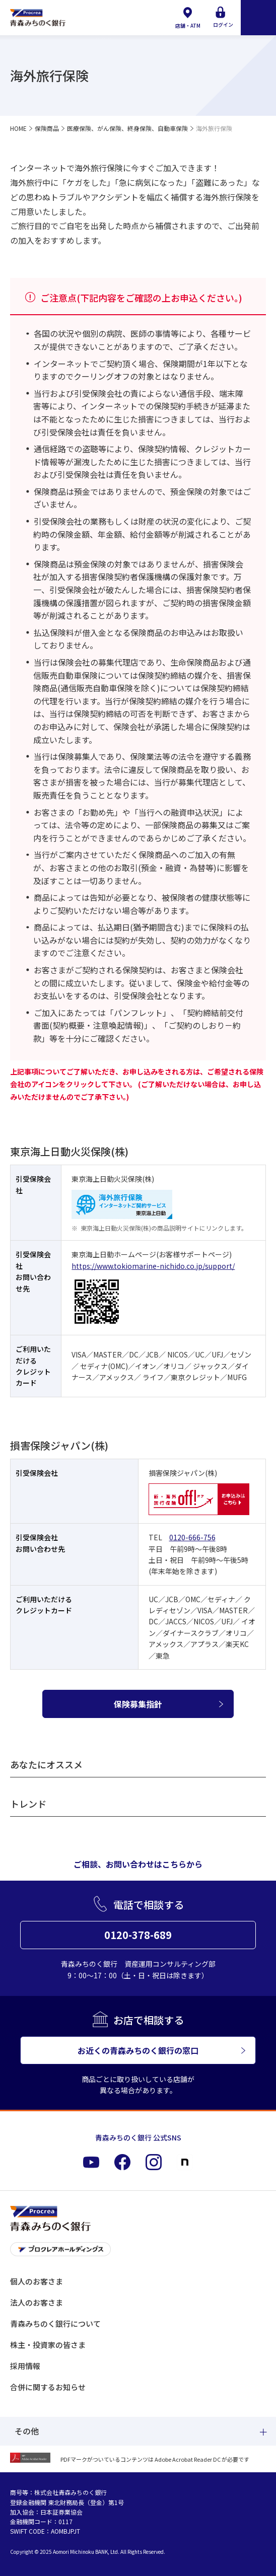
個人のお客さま (36, 2281)
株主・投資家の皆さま (48, 2344)
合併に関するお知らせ (48, 2387)
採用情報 (25, 2365)
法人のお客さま (36, 2302)
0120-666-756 (192, 1537)
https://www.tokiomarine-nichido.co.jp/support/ (153, 1266)
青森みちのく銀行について (55, 2323)
